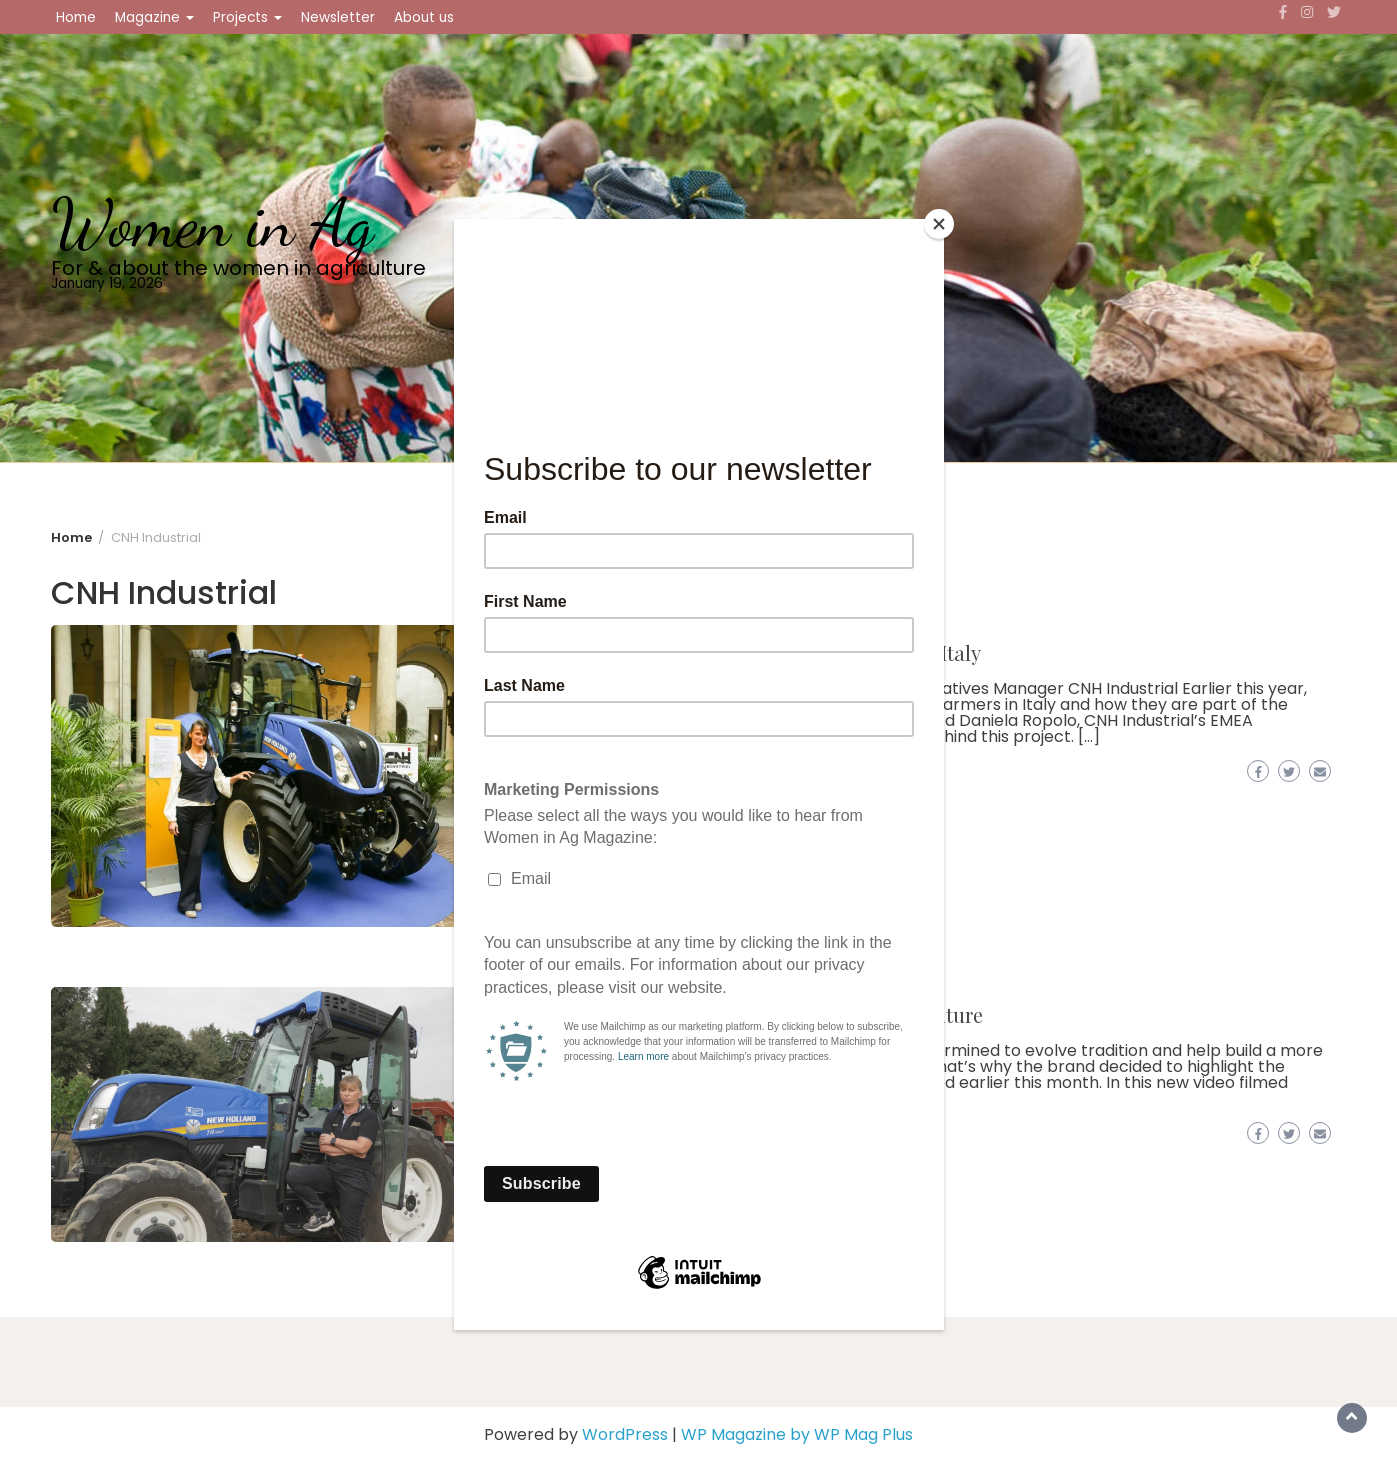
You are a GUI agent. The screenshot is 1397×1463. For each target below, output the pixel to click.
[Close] (939, 224)
